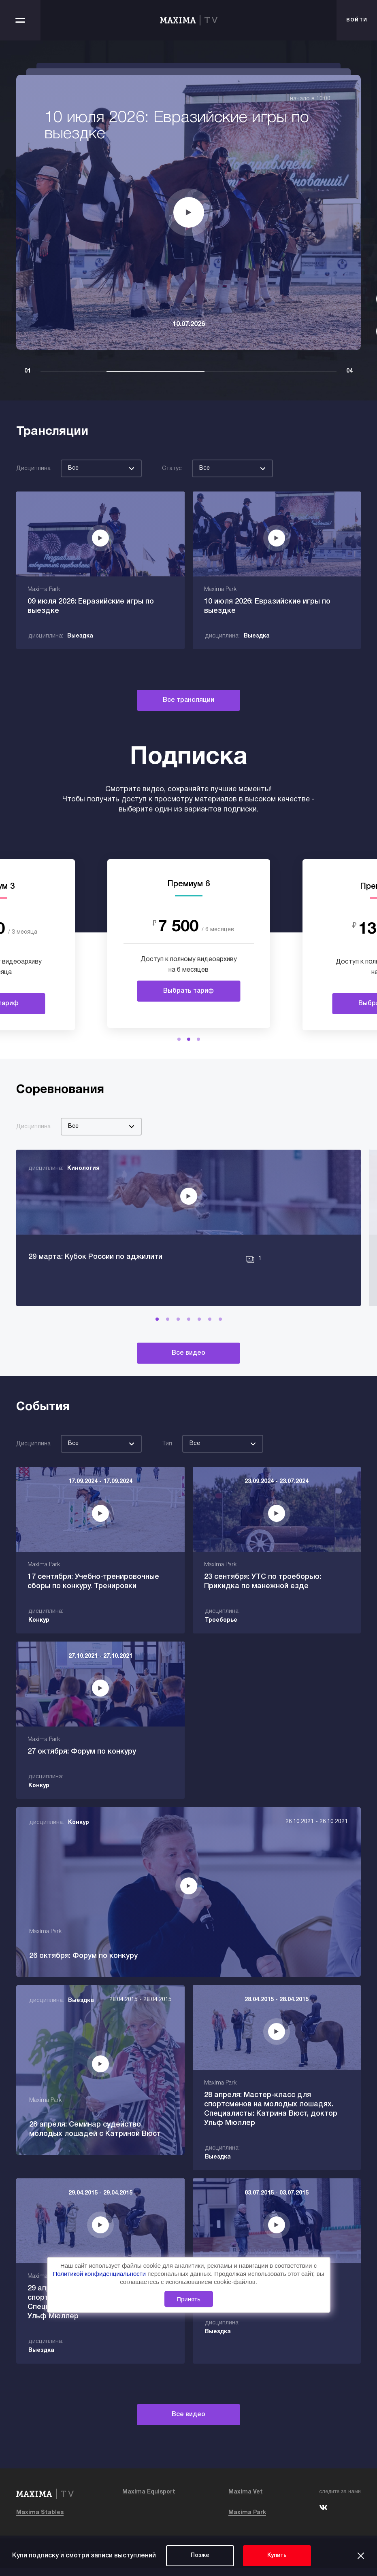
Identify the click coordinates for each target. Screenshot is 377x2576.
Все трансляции (188, 700)
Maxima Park (247, 2520)
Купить (277, 2555)
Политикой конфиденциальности (100, 2273)
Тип (167, 1462)
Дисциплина (33, 468)
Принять (188, 2299)
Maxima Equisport (148, 2499)
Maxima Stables (40, 2520)
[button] (179, 1039)
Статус (172, 468)
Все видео (188, 1372)
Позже (200, 2555)
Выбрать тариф (188, 991)
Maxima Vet (245, 2499)
